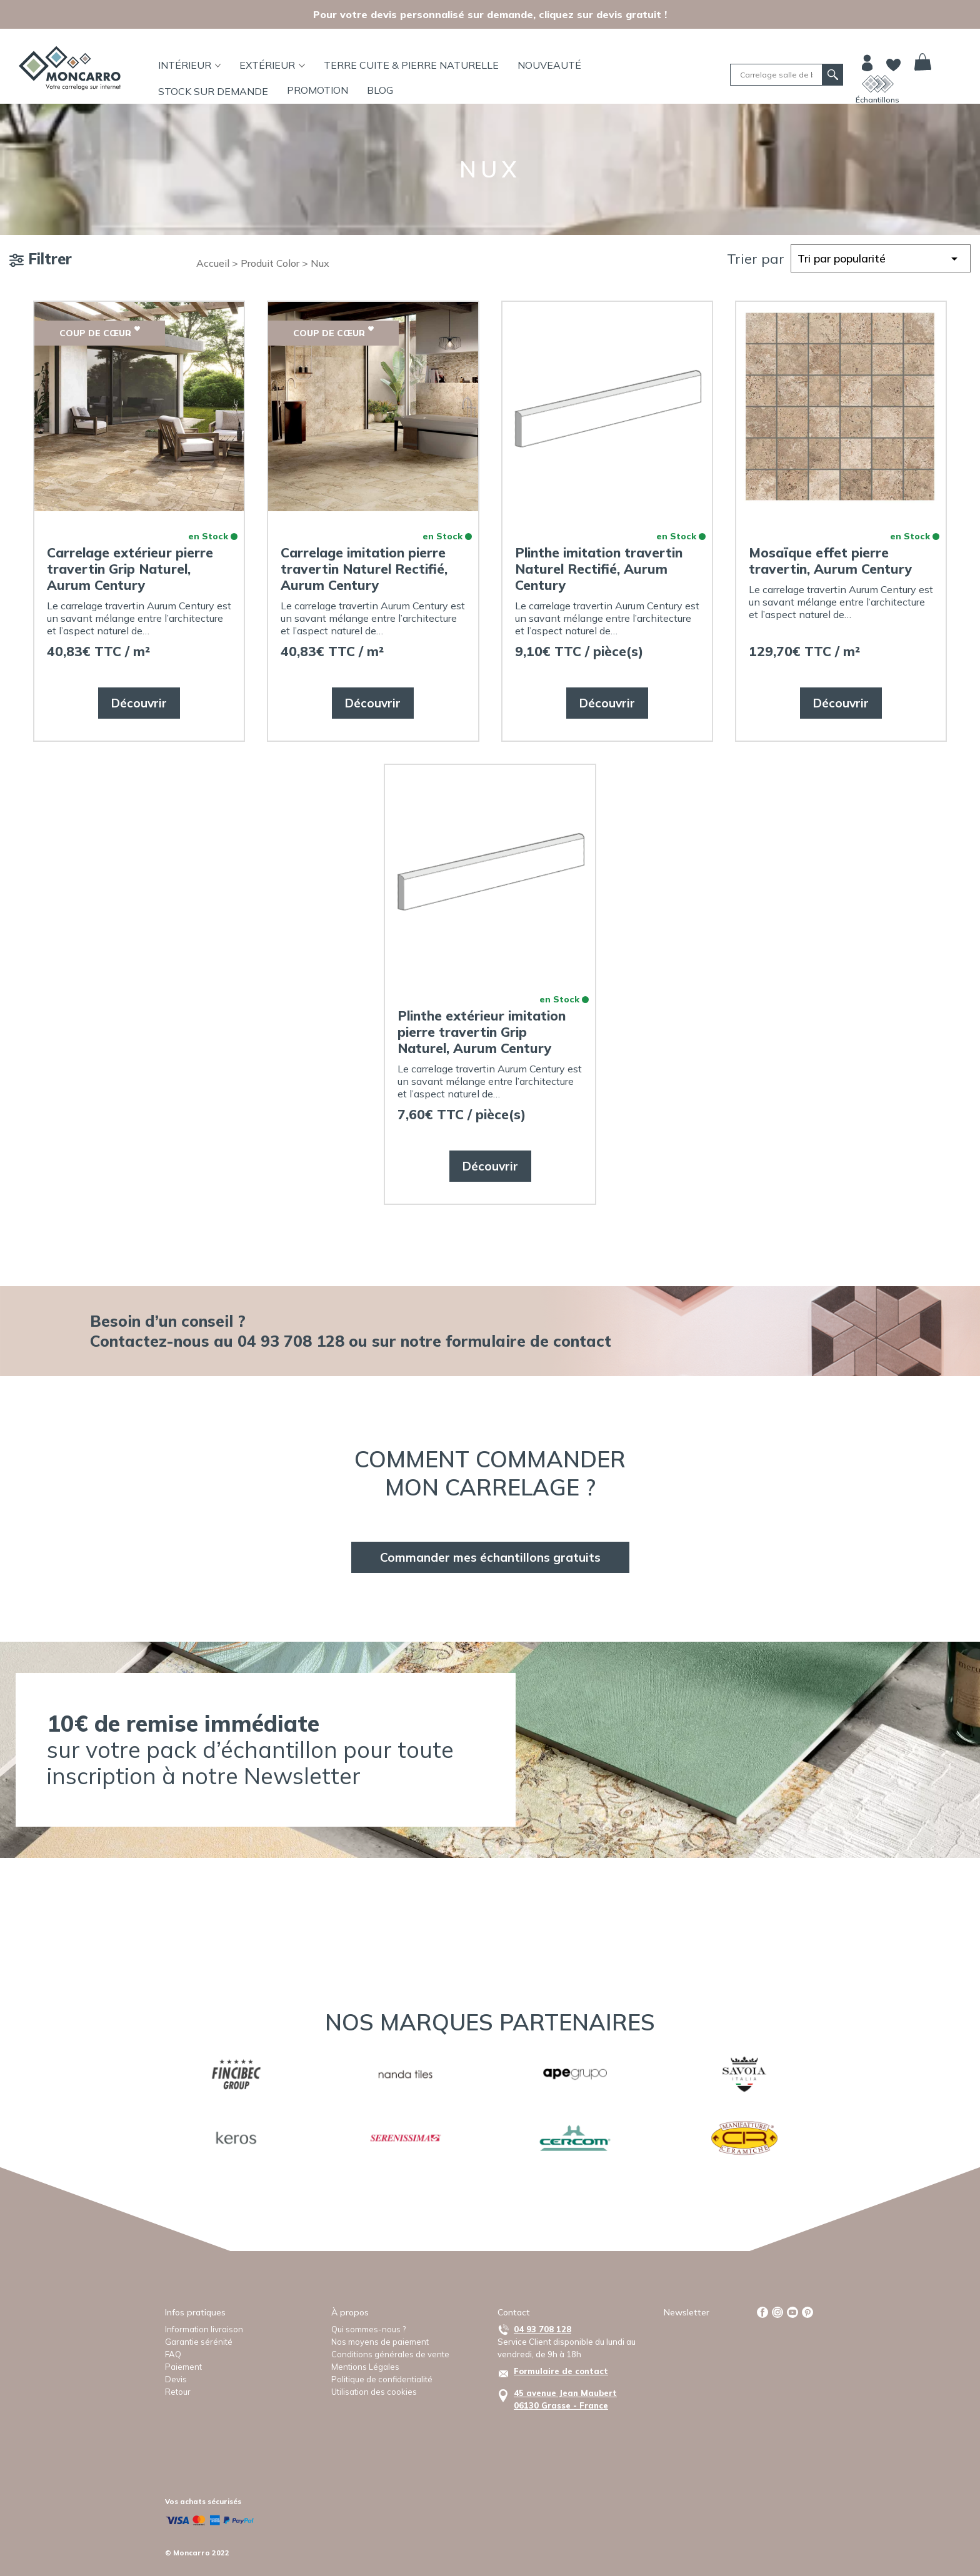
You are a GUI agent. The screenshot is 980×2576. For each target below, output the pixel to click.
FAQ (173, 2354)
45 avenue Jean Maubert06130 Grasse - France (565, 2399)
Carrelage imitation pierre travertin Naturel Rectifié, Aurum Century (364, 568)
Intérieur (189, 64)
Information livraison (204, 2329)
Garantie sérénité (198, 2342)
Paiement (183, 2367)
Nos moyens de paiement (380, 2342)
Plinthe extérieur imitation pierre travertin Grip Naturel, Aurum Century (482, 1031)
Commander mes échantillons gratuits (490, 1557)
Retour (178, 2392)
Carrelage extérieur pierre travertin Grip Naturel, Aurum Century (130, 568)
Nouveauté (549, 65)
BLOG (380, 90)
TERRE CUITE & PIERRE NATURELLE (411, 65)
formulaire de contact (528, 1340)
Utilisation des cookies (374, 2392)
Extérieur (272, 64)
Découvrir (139, 703)
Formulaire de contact (561, 2371)
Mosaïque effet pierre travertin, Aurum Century (830, 560)
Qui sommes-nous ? (368, 2329)
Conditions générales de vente (390, 2354)
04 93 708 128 (542, 2329)
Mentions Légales (365, 2367)
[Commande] (881, 258)
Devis (176, 2379)
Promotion (317, 90)
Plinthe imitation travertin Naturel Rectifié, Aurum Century (598, 568)
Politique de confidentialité (381, 2379)
